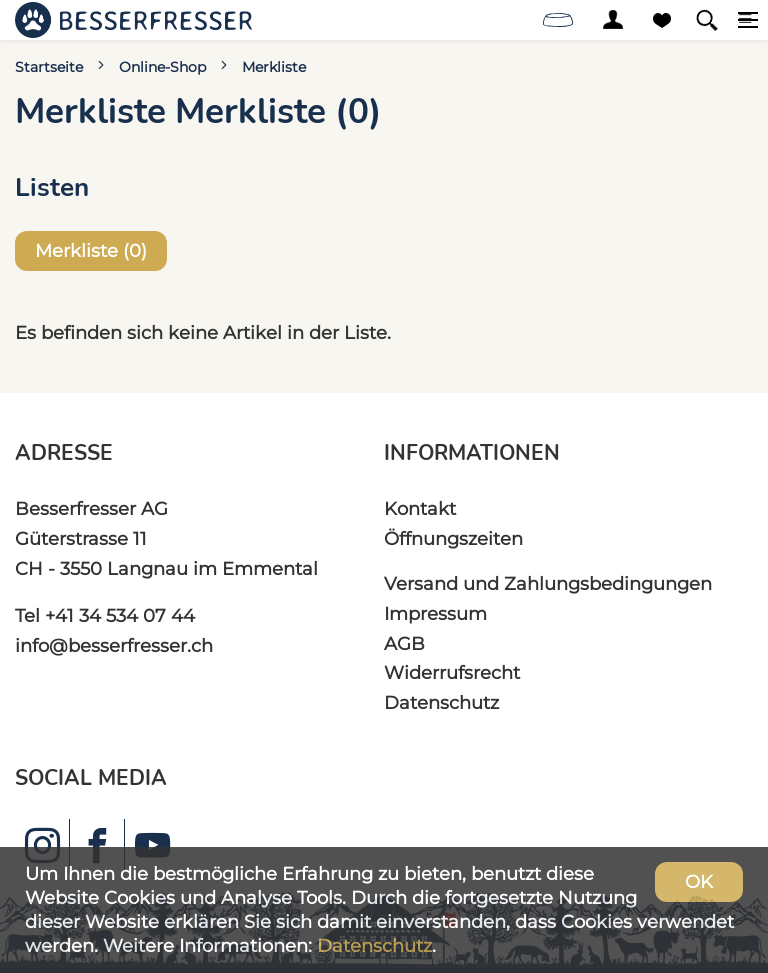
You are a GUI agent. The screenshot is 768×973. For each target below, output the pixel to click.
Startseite (49, 67)
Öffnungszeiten (453, 538)
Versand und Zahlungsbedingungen (548, 583)
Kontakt (420, 508)
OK (699, 881)
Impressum (435, 613)
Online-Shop (162, 67)
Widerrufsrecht (452, 672)
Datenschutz (441, 702)
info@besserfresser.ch (114, 645)
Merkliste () (91, 250)
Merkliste (274, 67)
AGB (404, 643)
